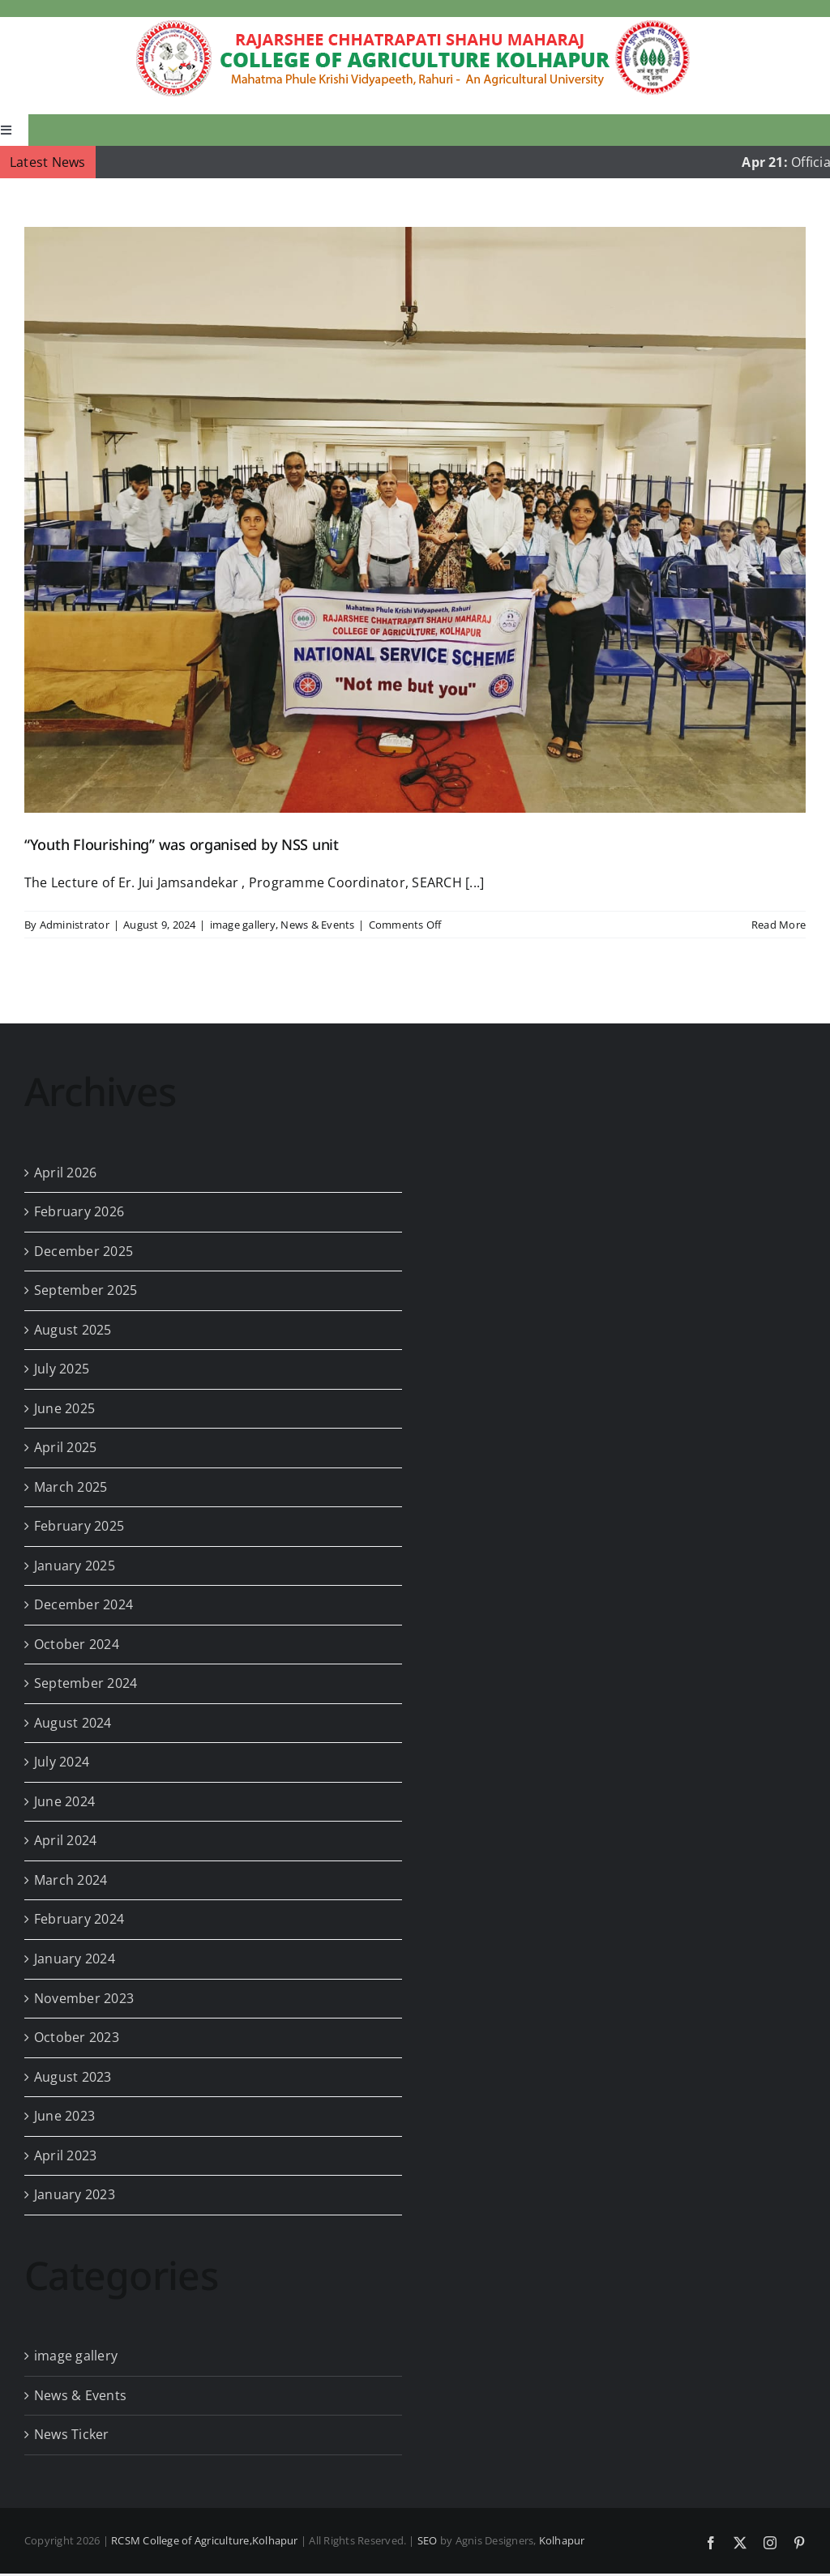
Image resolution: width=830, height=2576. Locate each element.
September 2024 (85, 1683)
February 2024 (79, 1919)
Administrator (74, 924)
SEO (427, 2540)
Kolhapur (562, 2540)
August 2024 (73, 1723)
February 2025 (79, 1526)
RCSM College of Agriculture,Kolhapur (204, 2540)
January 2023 (74, 2194)
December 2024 (83, 1604)
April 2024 (65, 1840)
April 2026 (65, 1172)
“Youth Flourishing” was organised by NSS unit (181, 844)
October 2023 (76, 2037)
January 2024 (74, 1958)
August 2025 (73, 1330)
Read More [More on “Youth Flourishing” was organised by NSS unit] (778, 924)
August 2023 (73, 2077)
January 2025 (74, 1565)
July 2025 (61, 1369)
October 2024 (76, 1644)
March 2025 (70, 1487)
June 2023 (64, 2116)
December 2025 (83, 1251)
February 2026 (79, 1211)
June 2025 (64, 1408)
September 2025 (85, 1290)
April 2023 (65, 2155)
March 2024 (70, 1880)
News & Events (317, 924)
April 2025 (65, 1447)
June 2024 (64, 1801)
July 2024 (61, 1762)
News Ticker (71, 2434)
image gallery (243, 924)
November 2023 (84, 1998)
